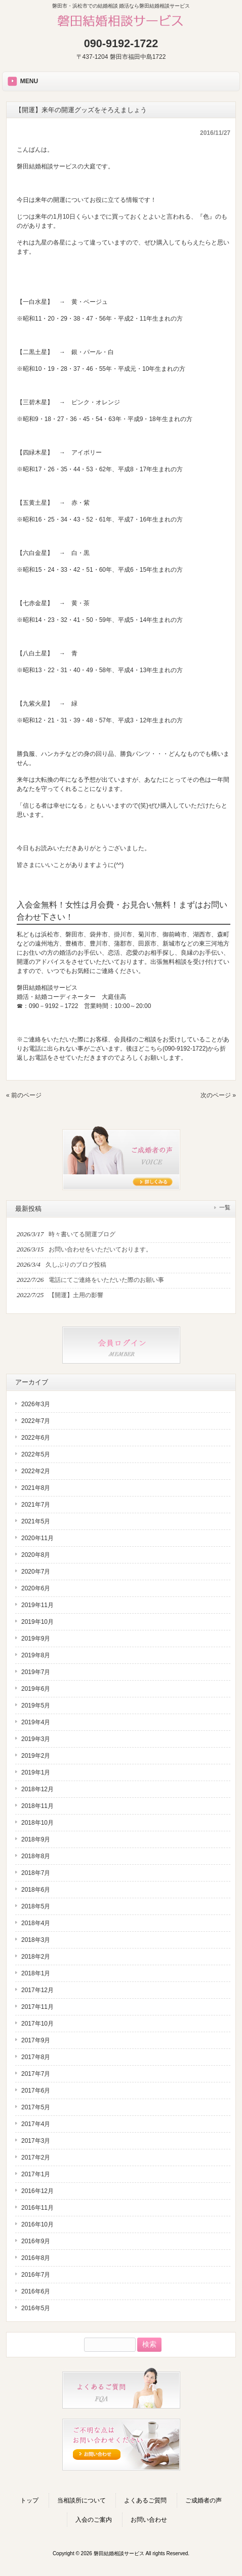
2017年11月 (37, 2006)
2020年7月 (35, 1571)
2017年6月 (35, 2090)
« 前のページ (24, 1095)
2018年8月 (35, 1856)
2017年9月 (35, 2040)
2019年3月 (35, 1739)
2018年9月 (35, 1839)
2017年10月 (37, 2023)
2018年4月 (35, 1923)
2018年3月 (35, 1939)
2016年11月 (37, 2207)
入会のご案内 (93, 2519)
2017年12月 (37, 1990)
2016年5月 (35, 2308)
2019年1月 (35, 1772)
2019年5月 (35, 1705)
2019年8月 (35, 1655)
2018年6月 (35, 1889)
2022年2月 (35, 1471)
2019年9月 (35, 1638)
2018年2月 (35, 1956)
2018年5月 (35, 1906)
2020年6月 (35, 1588)
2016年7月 (35, 2274)
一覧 (224, 1207)
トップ (29, 2500)
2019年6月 (35, 1688)
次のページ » (218, 1095)
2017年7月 (35, 2073)
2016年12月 (37, 2191)
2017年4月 (35, 2124)
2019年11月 (37, 1605)
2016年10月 (37, 2224)
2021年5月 (35, 1521)
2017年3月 (35, 2140)
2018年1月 (35, 1973)
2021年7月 (35, 1504)
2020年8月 (35, 1554)
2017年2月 (35, 2157)
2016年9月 (35, 2241)
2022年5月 (35, 1454)
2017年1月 (35, 2174)
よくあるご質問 (145, 2500)
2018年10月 (37, 1822)
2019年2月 (35, 1755)
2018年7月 (35, 1872)
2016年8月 (35, 2257)
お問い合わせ (149, 2519)
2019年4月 (35, 1722)
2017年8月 (35, 2057)
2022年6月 (35, 1437)
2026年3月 (35, 1404)
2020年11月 (37, 1538)
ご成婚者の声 (203, 2500)
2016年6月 (35, 2291)
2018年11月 (37, 1805)
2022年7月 (35, 1420)
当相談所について (81, 2500)
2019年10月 (37, 1621)
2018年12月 (37, 1789)
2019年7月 (35, 1672)
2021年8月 (35, 1487)
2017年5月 (35, 2107)
